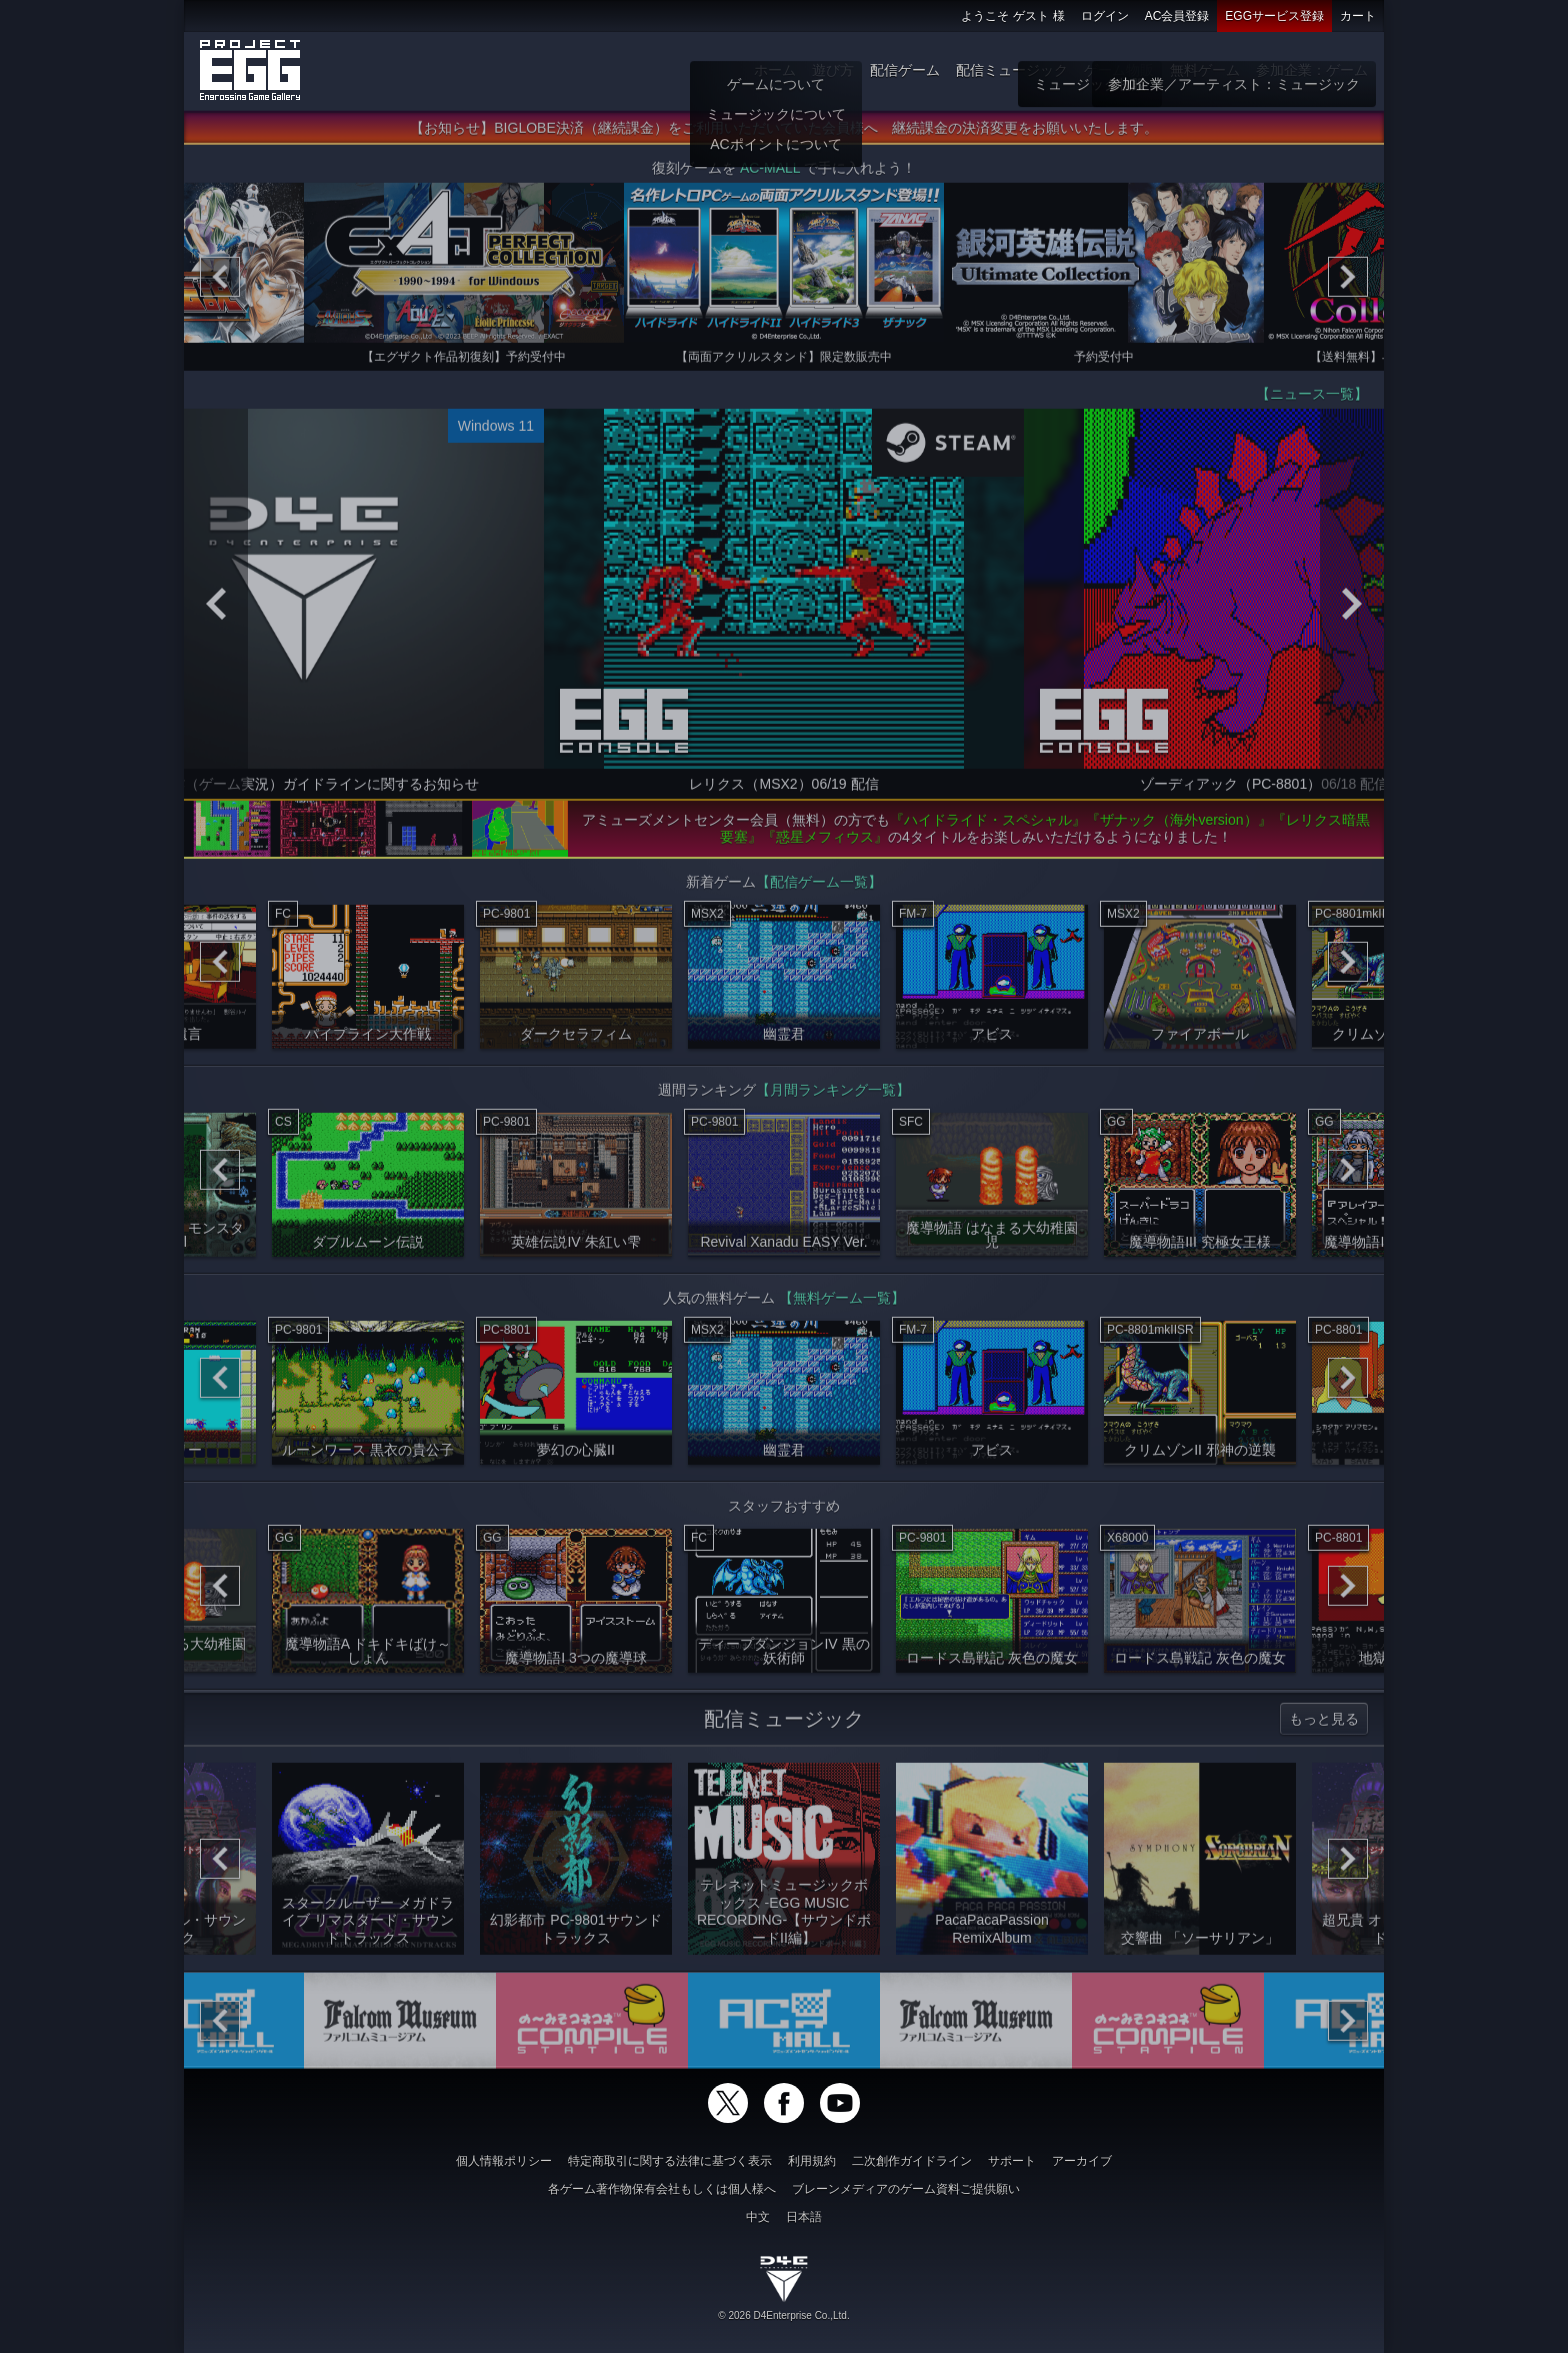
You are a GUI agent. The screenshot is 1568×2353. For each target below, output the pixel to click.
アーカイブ (1082, 2161)
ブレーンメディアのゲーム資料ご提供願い (906, 2189)
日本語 (804, 2217)
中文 (758, 2217)
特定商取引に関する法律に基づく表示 (670, 2161)
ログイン (1105, 16)
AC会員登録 (1177, 16)
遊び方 (833, 70)
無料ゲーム (1205, 70)
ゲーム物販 (1119, 70)
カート (1358, 16)
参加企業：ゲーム (1312, 70)
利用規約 (812, 2161)
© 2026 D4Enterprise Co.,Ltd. (783, 2315)
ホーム (775, 70)
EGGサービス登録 (1274, 16)
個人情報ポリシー (504, 2161)
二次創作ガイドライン (912, 2161)
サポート (1012, 2161)
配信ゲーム (905, 70)
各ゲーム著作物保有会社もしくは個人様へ (662, 2189)
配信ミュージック (1012, 70)
